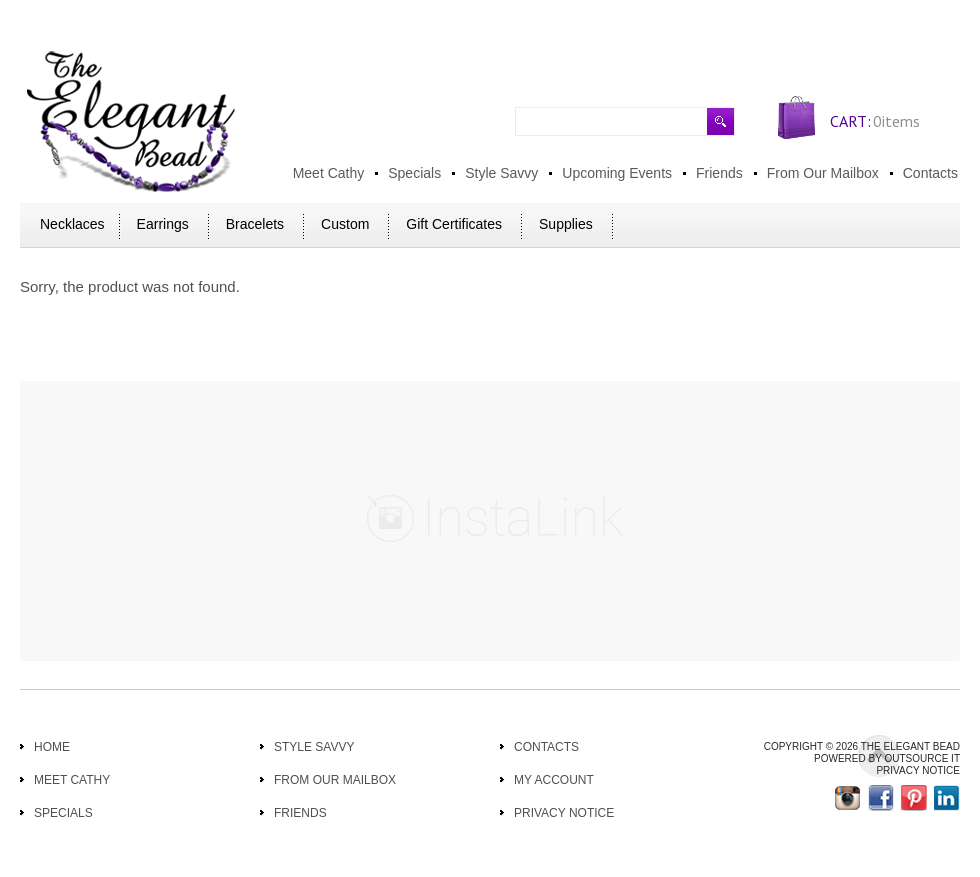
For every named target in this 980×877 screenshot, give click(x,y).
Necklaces (72, 224)
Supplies (566, 224)
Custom (345, 224)
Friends (300, 813)
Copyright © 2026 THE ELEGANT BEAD (862, 746)
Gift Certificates (454, 224)
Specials (63, 813)
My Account (554, 780)
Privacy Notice (564, 813)
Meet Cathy (72, 780)
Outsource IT (922, 758)
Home (52, 747)
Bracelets (255, 224)
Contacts (546, 747)
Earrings (163, 224)
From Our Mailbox (335, 780)
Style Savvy (314, 747)
